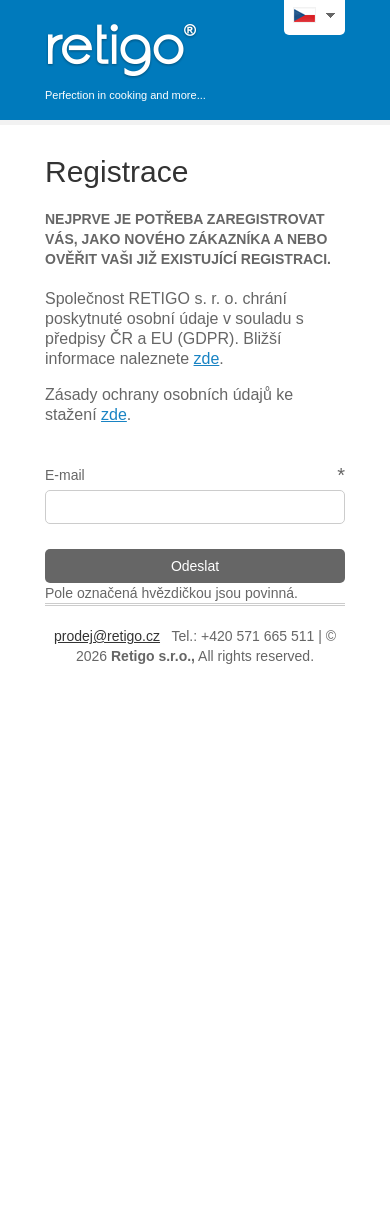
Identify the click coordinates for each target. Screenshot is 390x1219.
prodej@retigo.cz (107, 636)
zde (207, 358)
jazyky (327, 14)
